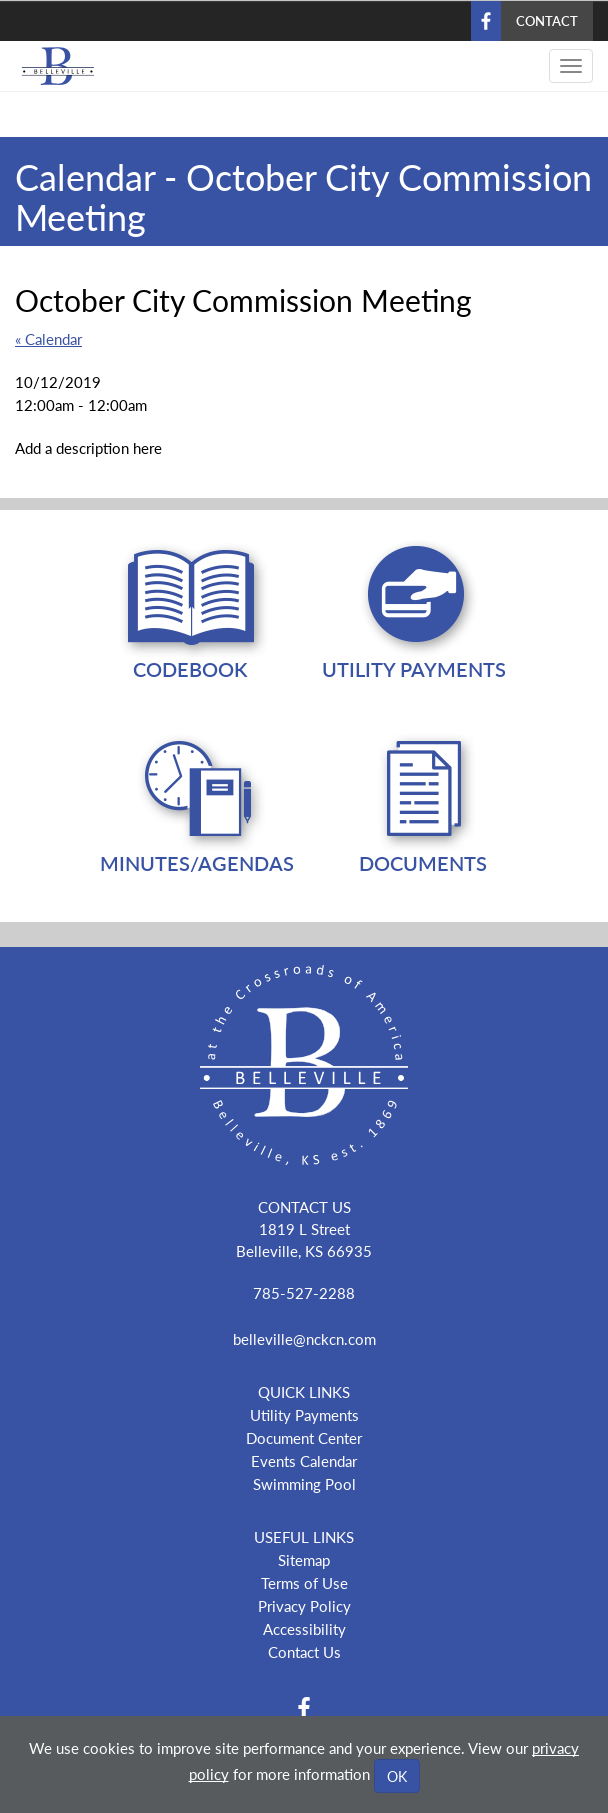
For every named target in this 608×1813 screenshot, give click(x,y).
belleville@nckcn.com (304, 1338)
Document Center (304, 1437)
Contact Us (304, 1651)
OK (397, 1776)
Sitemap (304, 1559)
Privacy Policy (304, 1605)
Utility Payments (304, 1414)
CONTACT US (304, 1206)
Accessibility (304, 1628)
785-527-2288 (304, 1292)
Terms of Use (304, 1582)
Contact (547, 20)
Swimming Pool (304, 1483)
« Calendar (48, 338)
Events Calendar (304, 1460)
